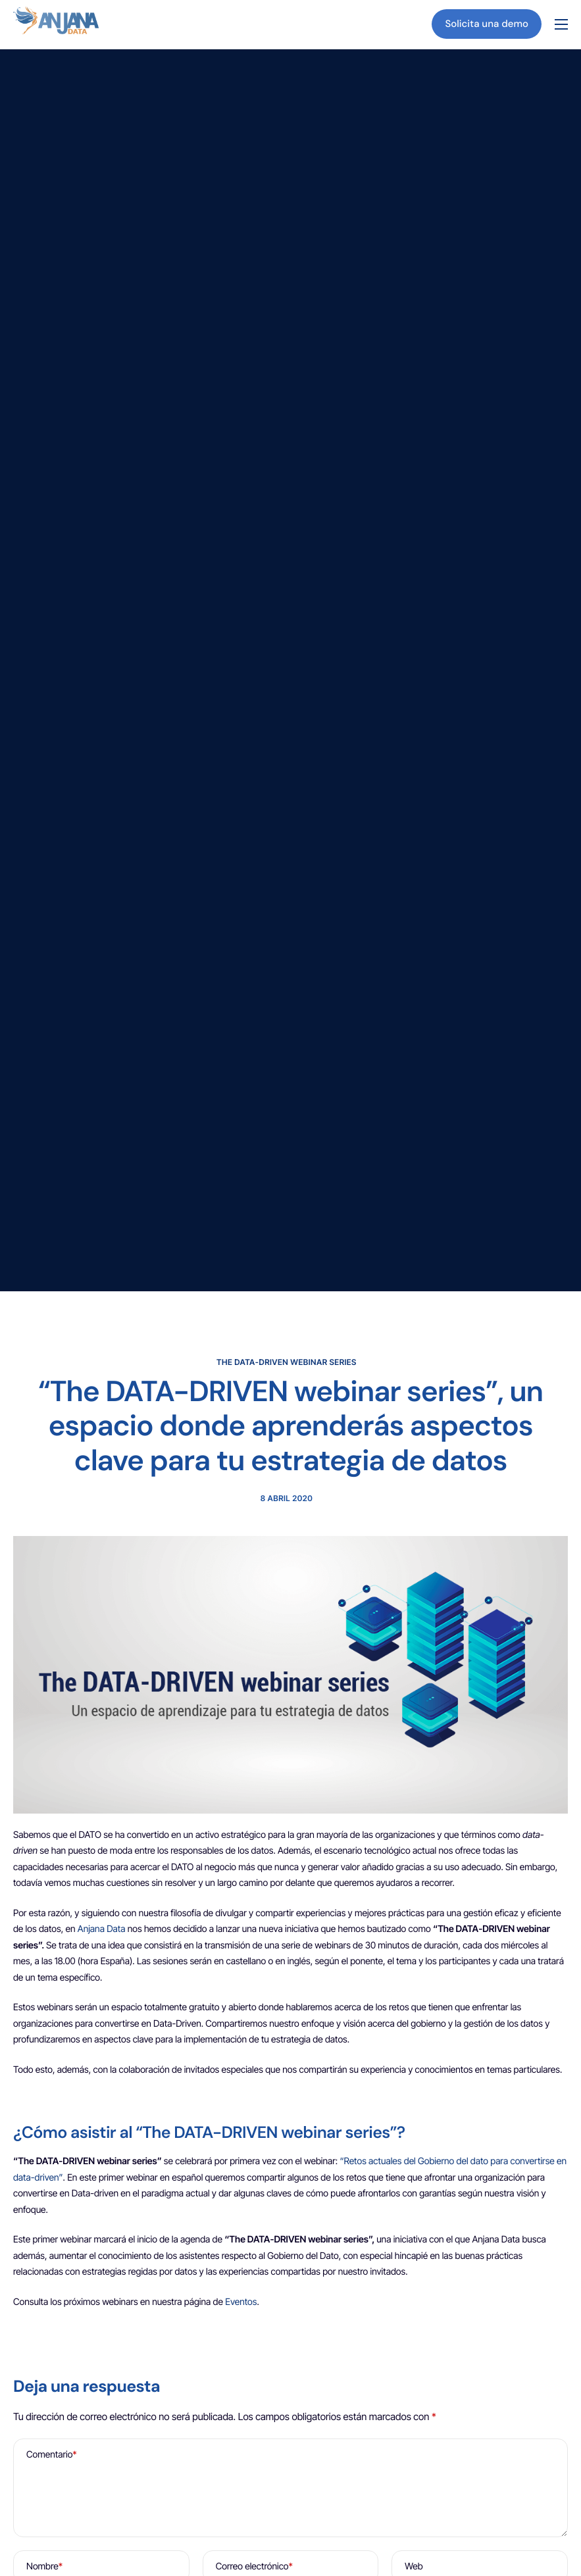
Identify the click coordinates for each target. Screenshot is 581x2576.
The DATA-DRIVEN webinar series (286, 1362)
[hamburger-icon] (561, 24)
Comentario (51, 2456)
